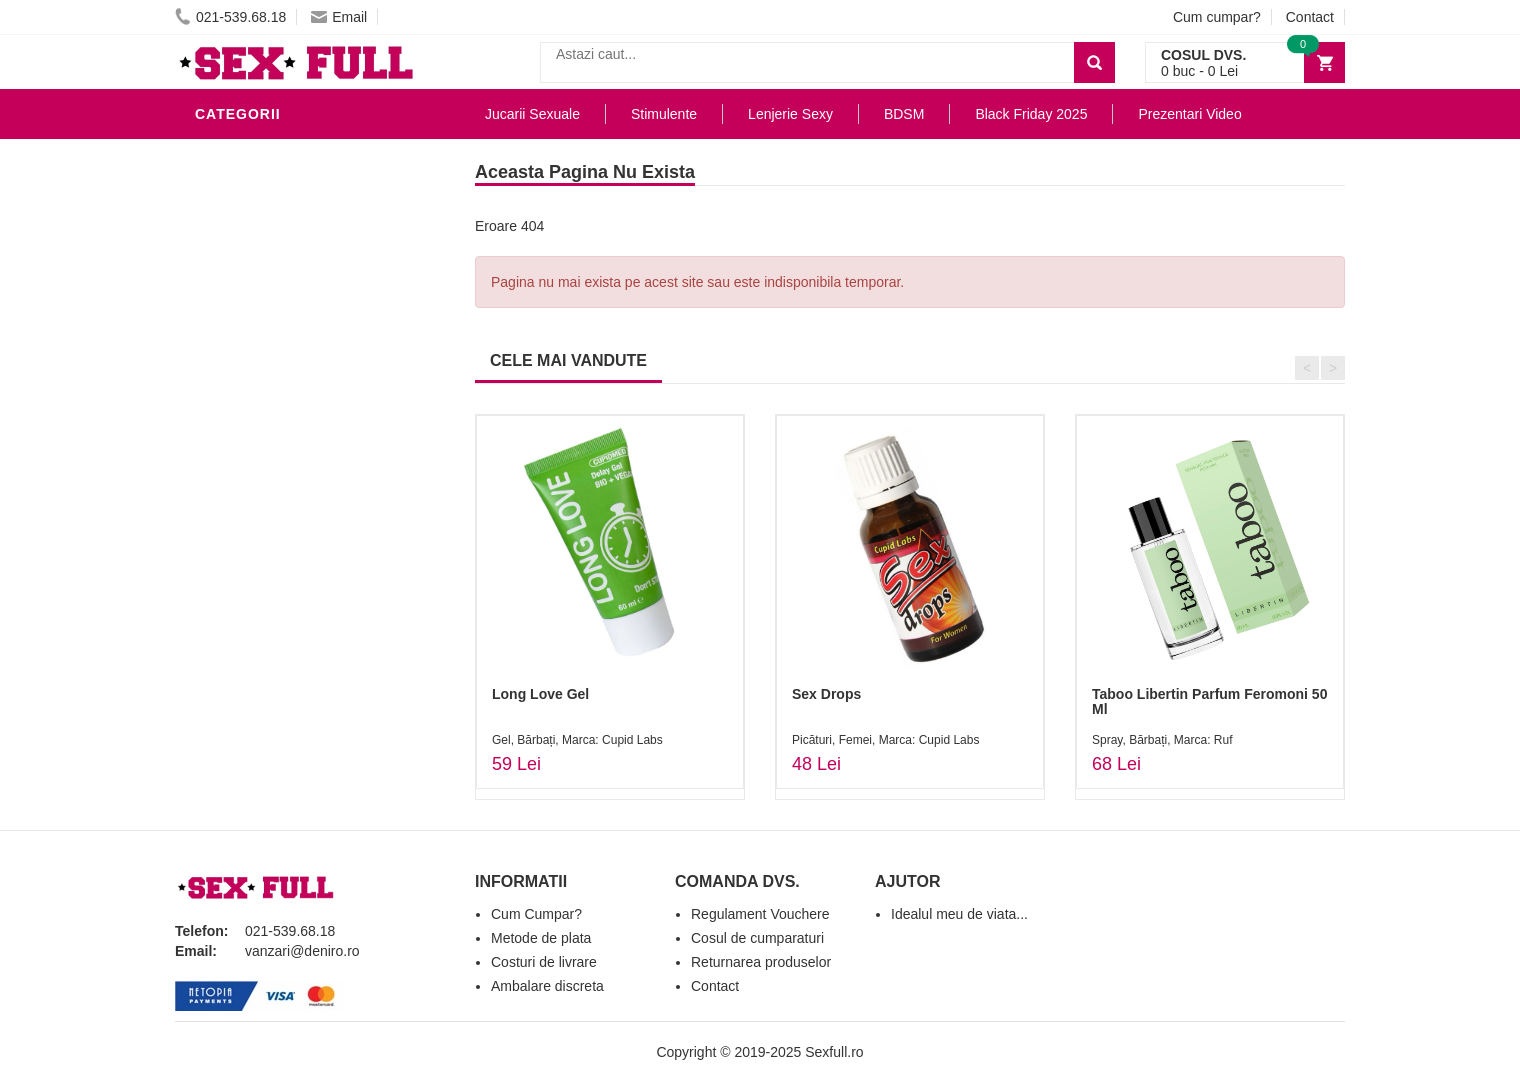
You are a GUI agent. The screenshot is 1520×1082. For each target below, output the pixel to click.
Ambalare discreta (547, 986)
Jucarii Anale (254, 394)
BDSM (220, 364)
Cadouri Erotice (265, 484)
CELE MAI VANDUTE (568, 360)
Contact (1310, 17)
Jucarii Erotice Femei (284, 454)
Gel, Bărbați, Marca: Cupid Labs (577, 740)
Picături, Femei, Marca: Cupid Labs (885, 740)
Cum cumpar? (1217, 17)
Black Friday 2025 (269, 574)
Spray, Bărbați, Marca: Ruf (1162, 740)
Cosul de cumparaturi (757, 938)
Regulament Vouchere (760, 914)
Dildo (222, 334)
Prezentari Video (268, 604)
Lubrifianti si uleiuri (282, 244)
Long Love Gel (540, 694)
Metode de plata (541, 938)
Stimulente (664, 114)
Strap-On (236, 424)
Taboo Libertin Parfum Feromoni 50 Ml (1209, 701)
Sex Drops (826, 694)
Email (339, 17)
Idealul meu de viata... (959, 914)
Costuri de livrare (544, 962)
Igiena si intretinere (281, 274)
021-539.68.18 (230, 17)
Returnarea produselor (761, 962)
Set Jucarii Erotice (276, 514)
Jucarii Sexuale (532, 114)
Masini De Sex (252, 544)
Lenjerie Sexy (255, 304)
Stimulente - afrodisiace (299, 154)
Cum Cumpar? (536, 914)
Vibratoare (245, 214)
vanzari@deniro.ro (302, 951)
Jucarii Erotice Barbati (294, 184)
